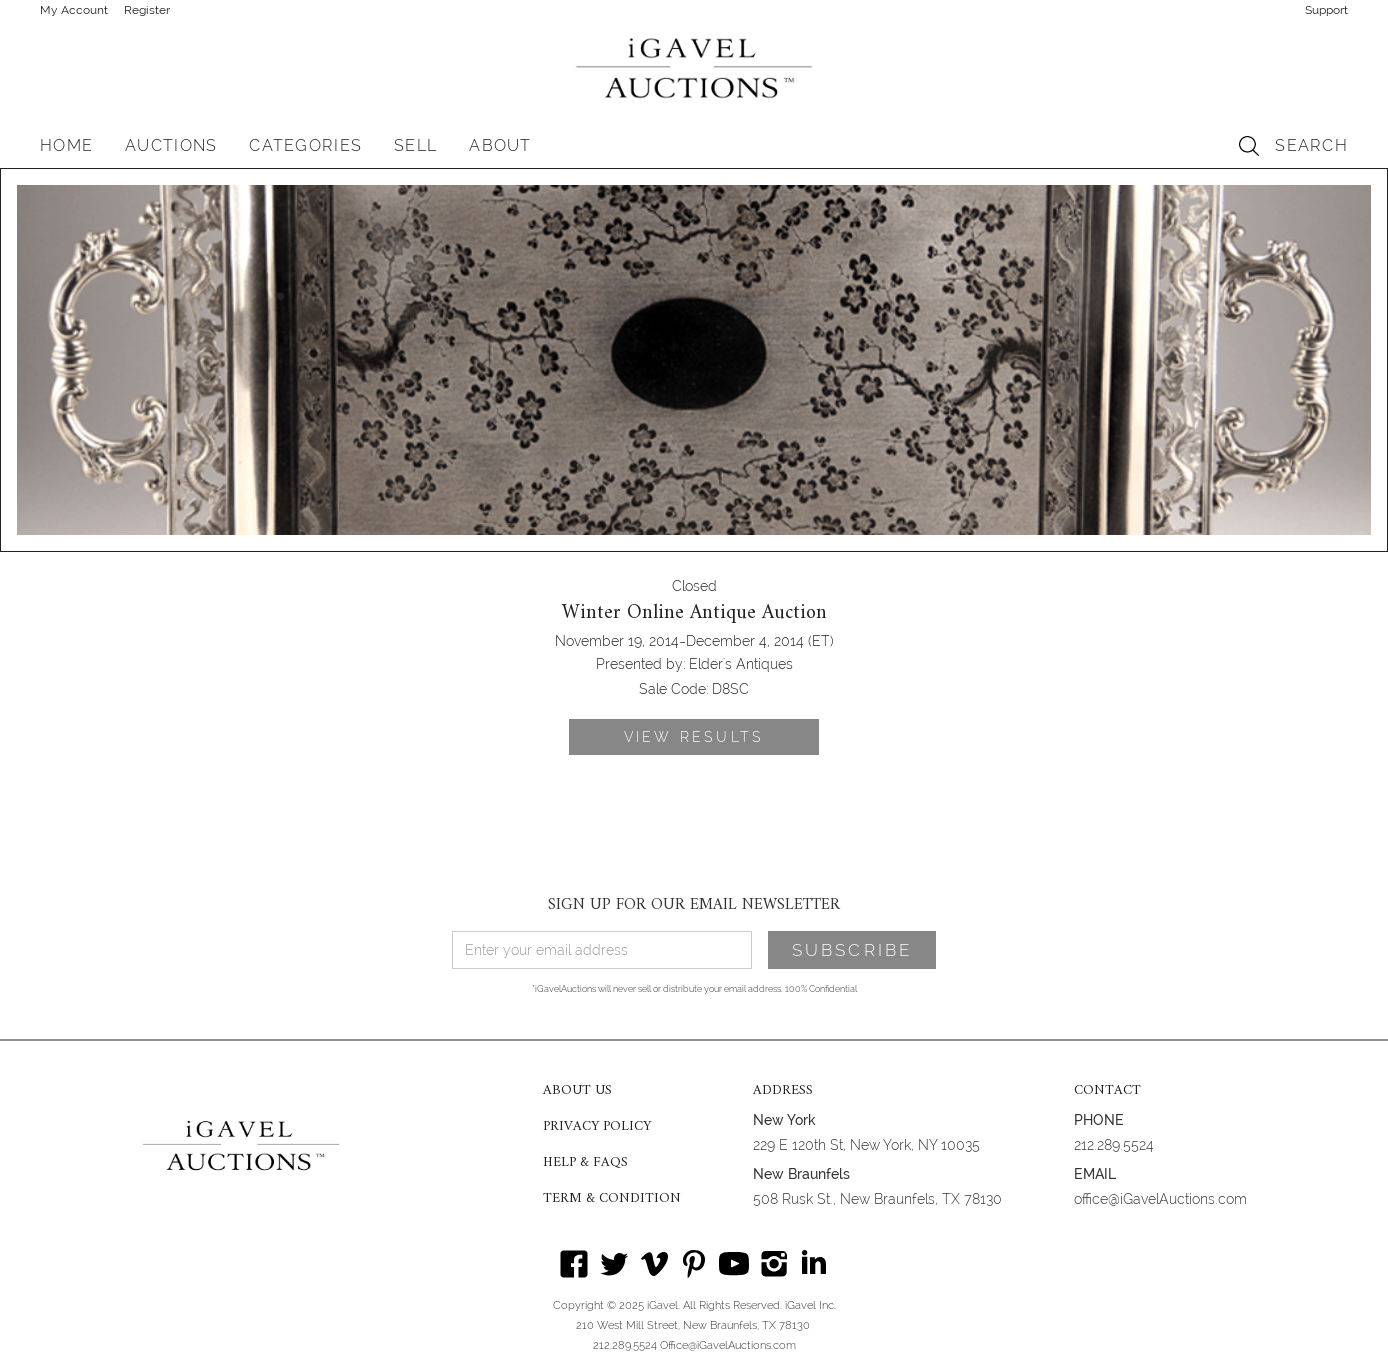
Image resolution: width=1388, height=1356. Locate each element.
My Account (74, 10)
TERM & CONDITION (612, 1199)
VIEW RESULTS (694, 737)
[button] (171, 146)
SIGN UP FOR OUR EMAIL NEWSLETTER (694, 905)
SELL (415, 145)
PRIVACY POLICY (597, 1127)
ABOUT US (577, 1091)
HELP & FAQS (585, 1163)
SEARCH (1311, 145)
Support (1326, 10)
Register (147, 10)
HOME (66, 145)
